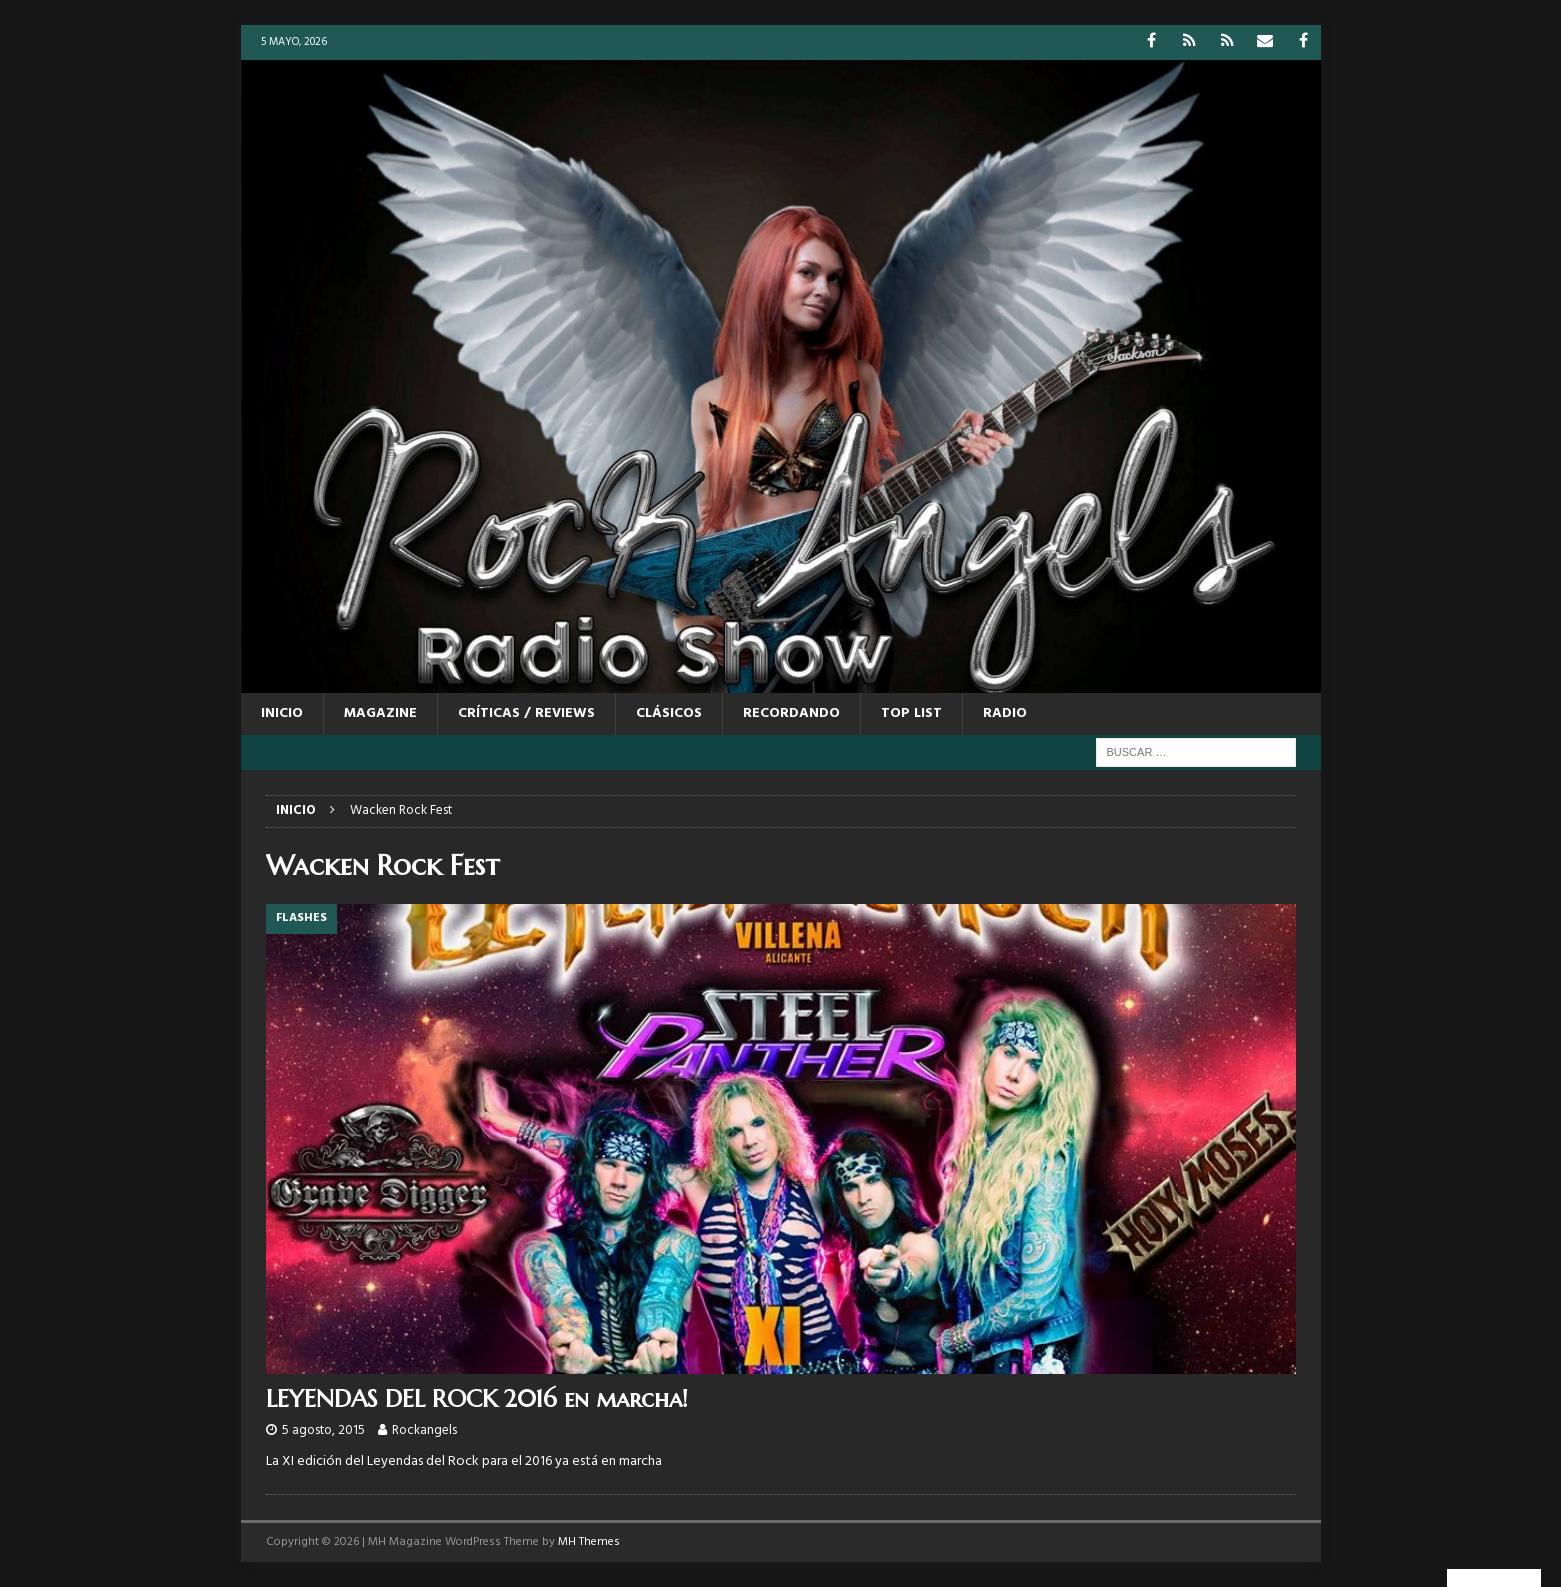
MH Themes (589, 1542)
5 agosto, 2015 (323, 1430)
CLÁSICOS (669, 713)
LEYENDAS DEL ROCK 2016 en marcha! (477, 1399)
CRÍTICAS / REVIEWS (526, 713)
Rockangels (424, 1430)
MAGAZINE (380, 713)
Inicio (282, 713)
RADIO (1005, 713)
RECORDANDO (791, 713)
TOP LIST (911, 713)
